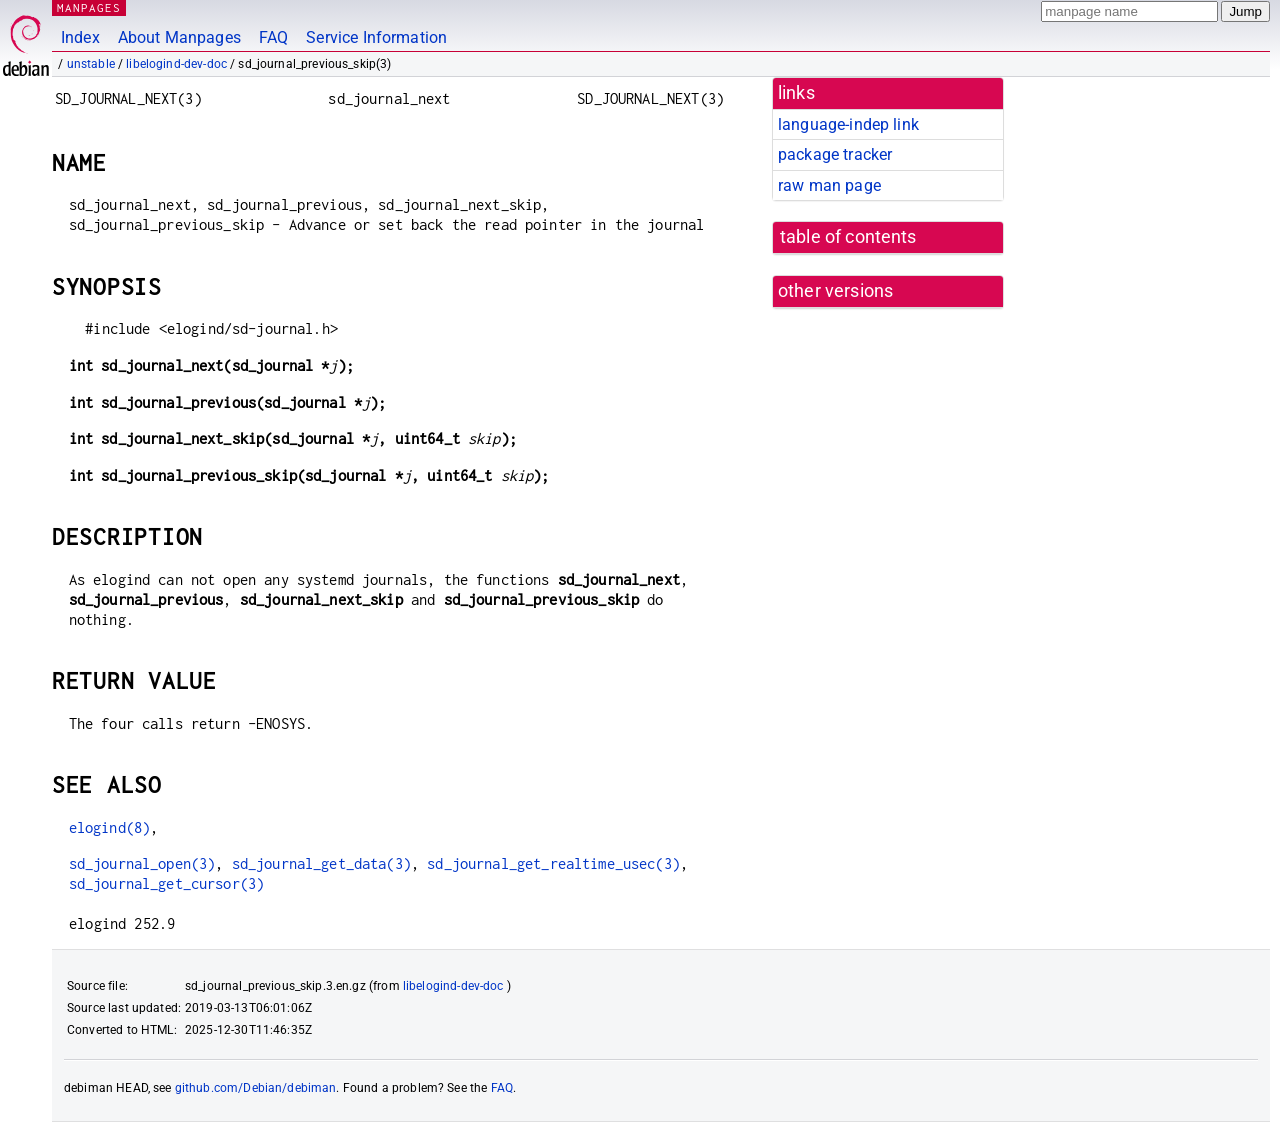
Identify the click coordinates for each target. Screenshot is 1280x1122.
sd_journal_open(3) (142, 863)
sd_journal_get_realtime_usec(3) (553, 863)
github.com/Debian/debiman (256, 1088)
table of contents (848, 237)
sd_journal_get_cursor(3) (167, 883)
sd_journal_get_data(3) (321, 863)
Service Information (376, 37)
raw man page (829, 185)
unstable (91, 64)
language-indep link (848, 124)
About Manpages (179, 37)
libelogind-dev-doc (176, 64)
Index (80, 37)
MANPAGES (89, 7)
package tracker (835, 154)
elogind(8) (110, 827)
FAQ (273, 37)
